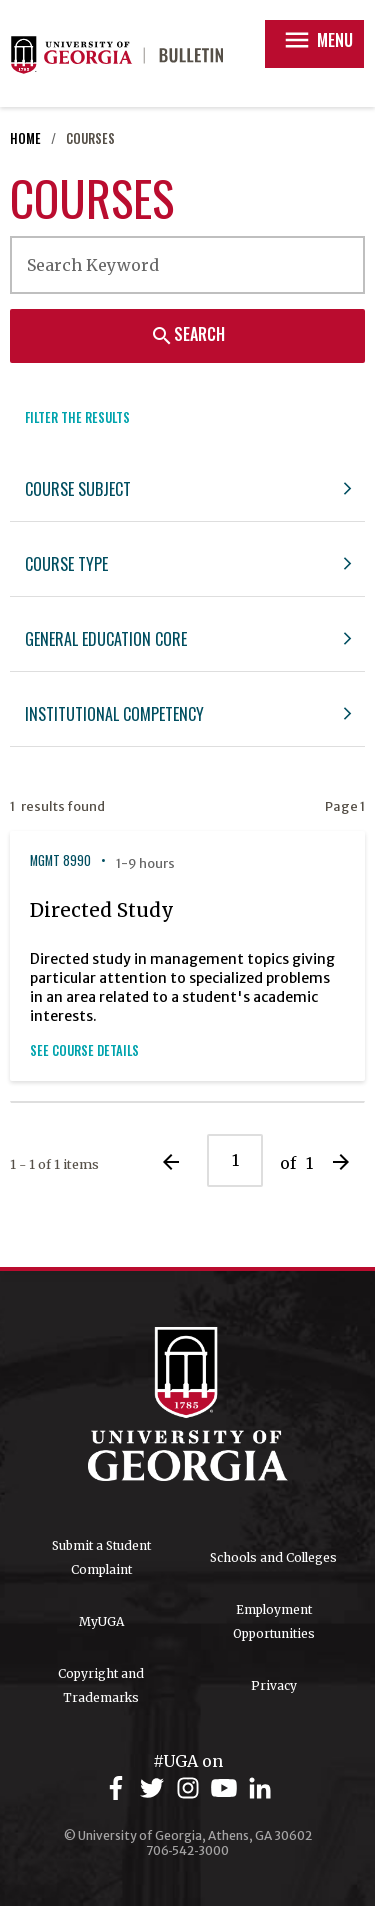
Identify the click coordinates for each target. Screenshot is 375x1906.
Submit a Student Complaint (101, 1557)
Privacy (274, 1685)
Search (187, 334)
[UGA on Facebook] (119, 1788)
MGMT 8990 (60, 860)
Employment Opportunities (274, 1621)
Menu (317, 40)
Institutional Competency (114, 714)
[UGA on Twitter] (155, 1788)
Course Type (66, 564)
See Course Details (84, 1050)
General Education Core (106, 639)
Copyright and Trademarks (101, 1685)
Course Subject (78, 489)
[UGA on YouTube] (227, 1788)
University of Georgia (188, 1404)
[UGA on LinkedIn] (260, 1788)
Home (25, 138)
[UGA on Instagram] (191, 1788)
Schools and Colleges (273, 1557)
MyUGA (101, 1621)
